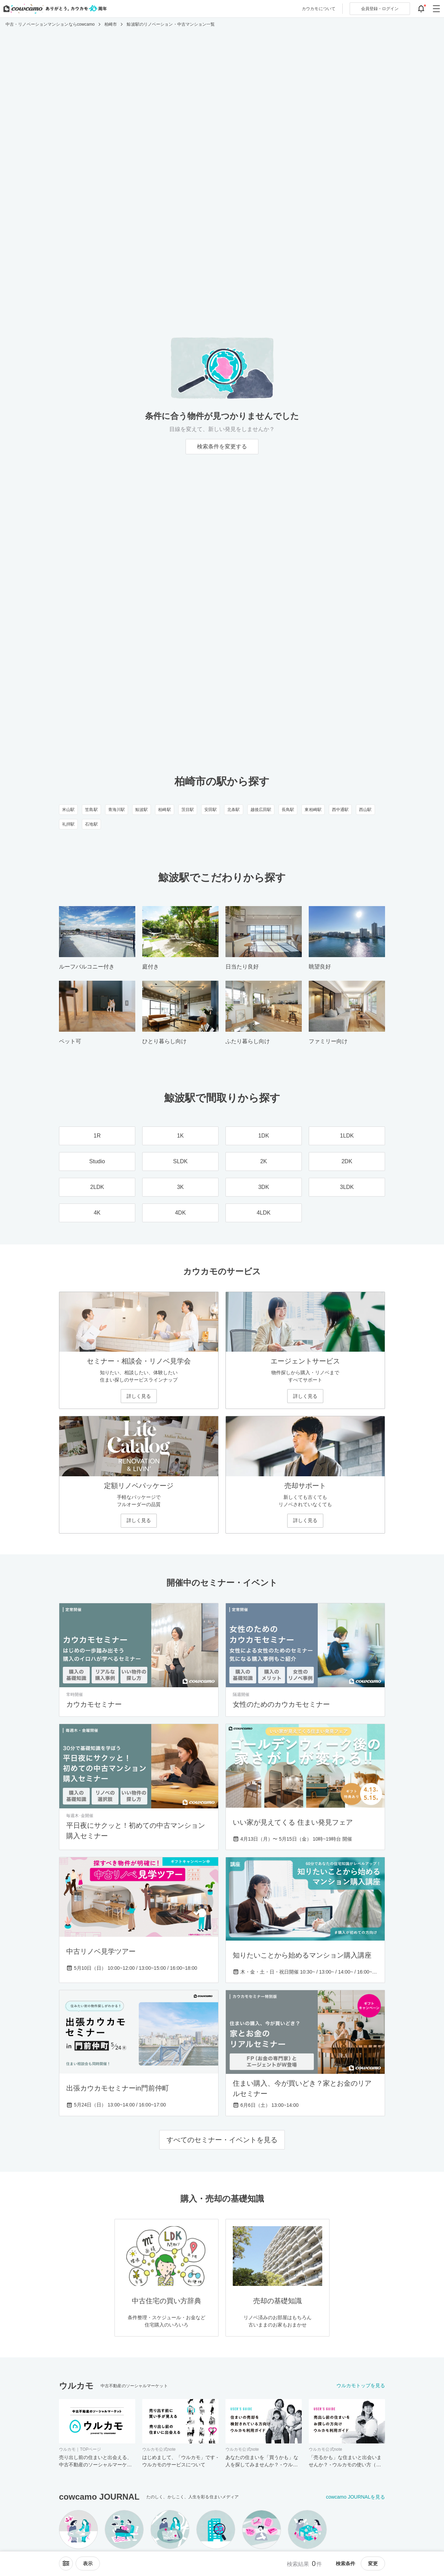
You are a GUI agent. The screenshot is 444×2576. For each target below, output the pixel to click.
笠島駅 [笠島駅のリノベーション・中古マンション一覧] (91, 809)
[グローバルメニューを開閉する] (436, 8)
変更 (373, 2563)
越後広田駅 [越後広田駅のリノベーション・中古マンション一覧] (261, 809)
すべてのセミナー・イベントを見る (222, 2140)
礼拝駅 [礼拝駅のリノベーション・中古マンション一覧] (68, 824)
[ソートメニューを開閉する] (66, 2563)
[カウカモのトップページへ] (53, 8)
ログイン (380, 9)
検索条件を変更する (222, 446)
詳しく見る (139, 1396)
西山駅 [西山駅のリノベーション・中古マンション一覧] (365, 809)
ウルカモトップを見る (360, 2385)
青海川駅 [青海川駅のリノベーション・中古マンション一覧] (116, 809)
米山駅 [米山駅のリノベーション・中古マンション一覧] (68, 809)
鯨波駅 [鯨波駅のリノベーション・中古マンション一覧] (141, 809)
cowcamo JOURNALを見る (355, 2497)
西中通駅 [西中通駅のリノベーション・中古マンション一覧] (340, 809)
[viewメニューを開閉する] (88, 2563)
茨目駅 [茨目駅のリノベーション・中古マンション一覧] (187, 809)
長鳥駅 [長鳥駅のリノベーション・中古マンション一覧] (288, 809)
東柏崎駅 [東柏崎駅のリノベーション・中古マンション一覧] (313, 809)
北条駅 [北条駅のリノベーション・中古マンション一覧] (233, 809)
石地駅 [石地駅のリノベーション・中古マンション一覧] (91, 824)
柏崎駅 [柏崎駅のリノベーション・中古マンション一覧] (164, 809)
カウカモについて (318, 8)
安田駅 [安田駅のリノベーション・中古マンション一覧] (210, 809)
